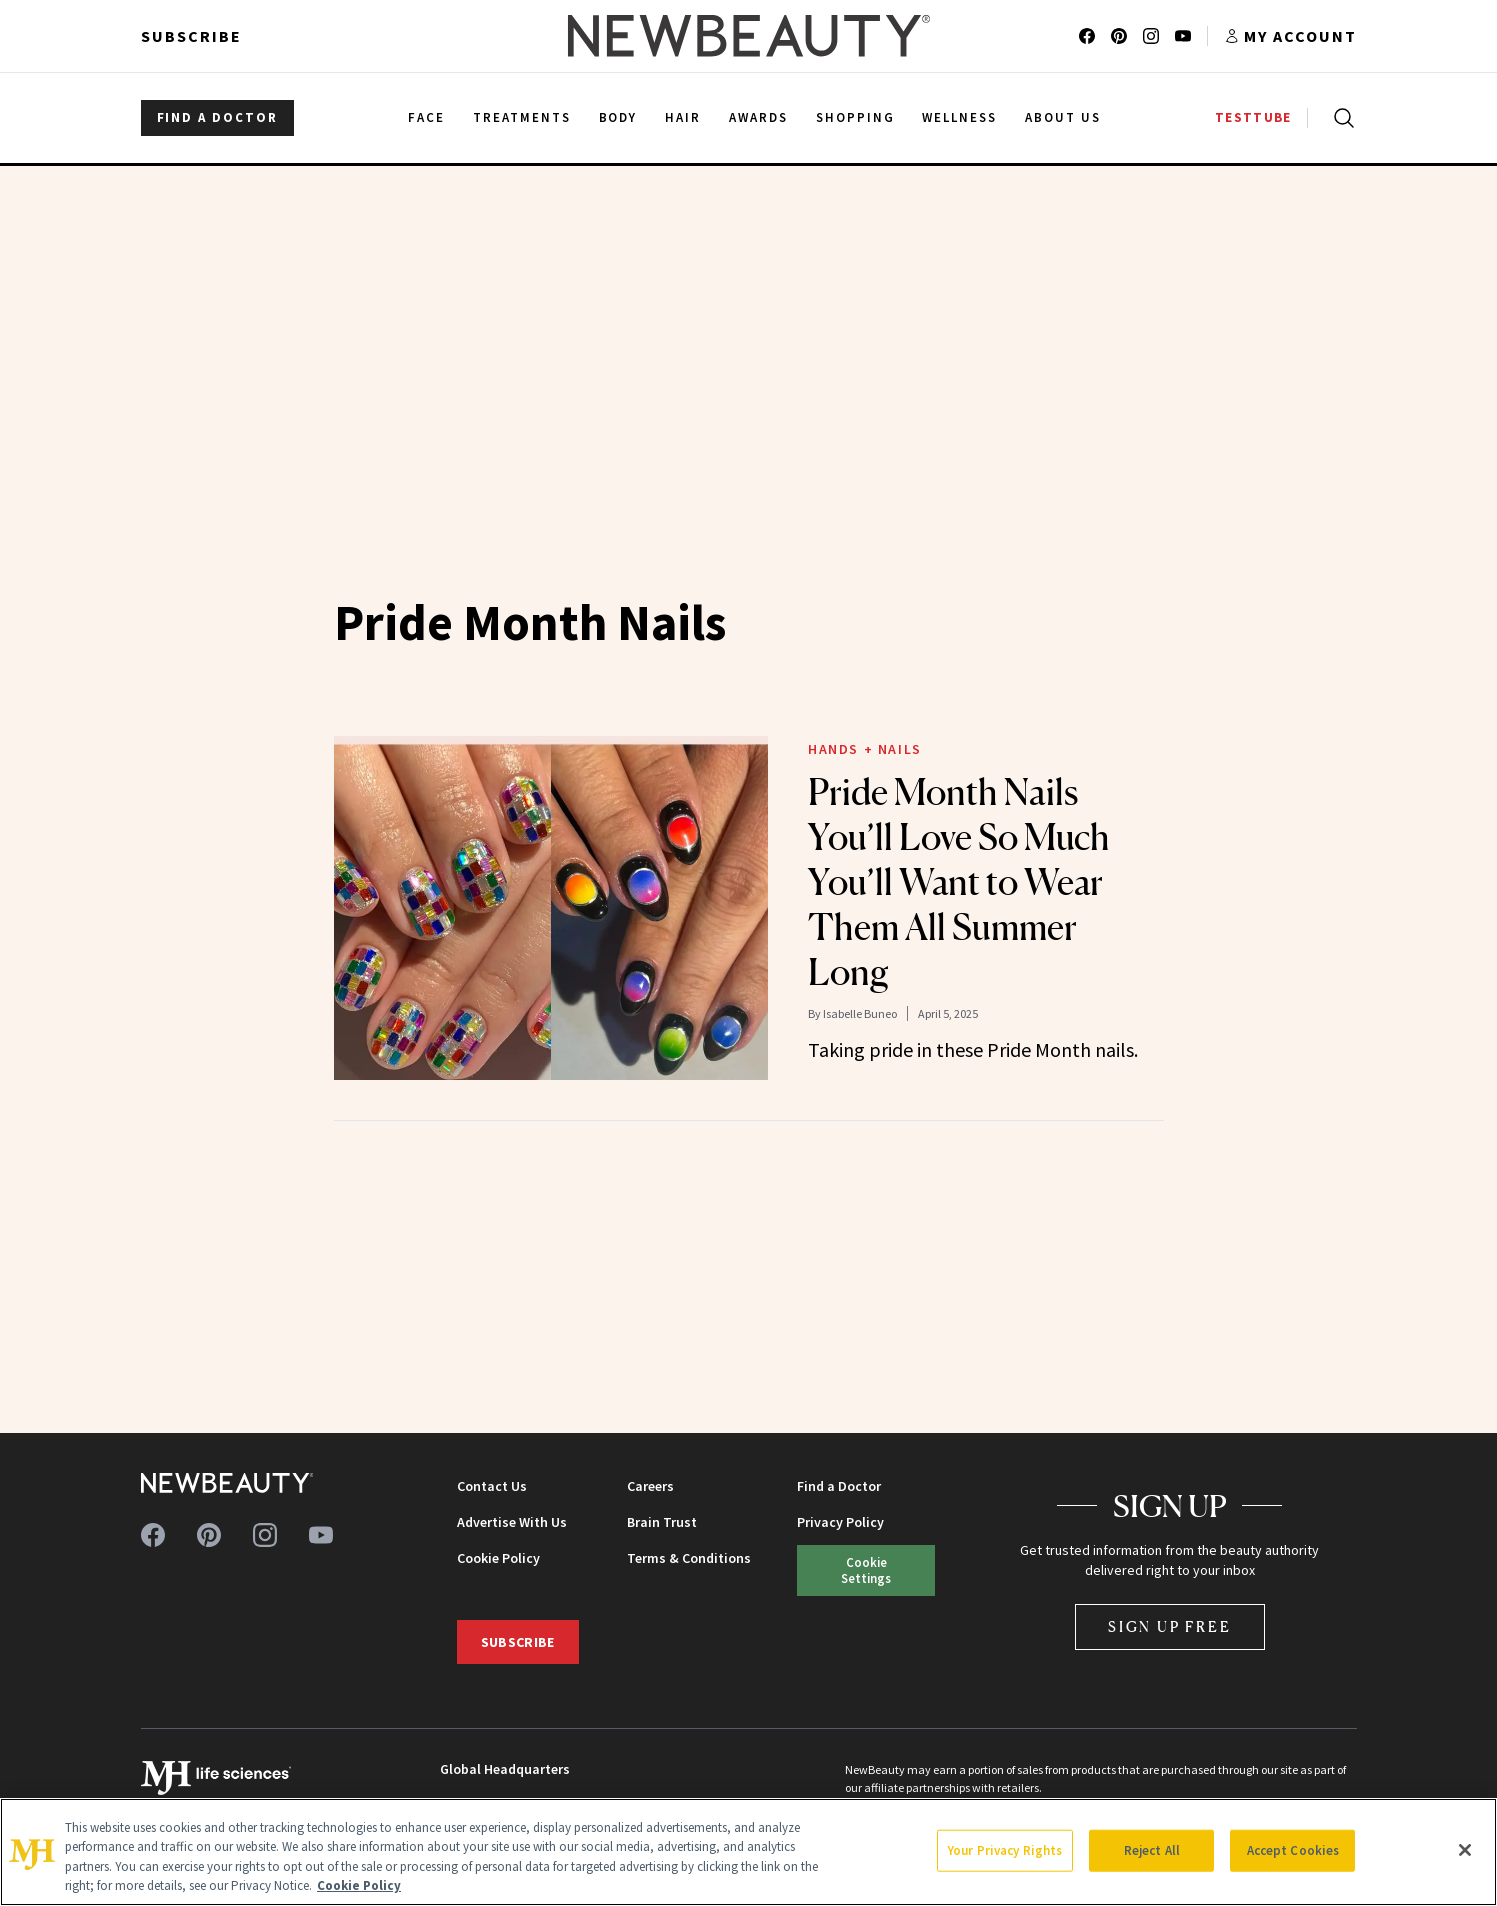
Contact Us (492, 1486)
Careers (650, 1486)
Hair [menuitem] (683, 117)
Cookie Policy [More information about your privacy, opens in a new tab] (359, 1885)
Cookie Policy (498, 1558)
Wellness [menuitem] (959, 117)
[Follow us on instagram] (1151, 36)
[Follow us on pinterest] (1119, 36)
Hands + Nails (865, 749)
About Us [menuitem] (1063, 117)
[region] (748, 1852)
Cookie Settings (866, 1569)
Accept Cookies (1293, 1850)
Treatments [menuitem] (522, 117)
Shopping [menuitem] (855, 117)
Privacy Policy (840, 1522)
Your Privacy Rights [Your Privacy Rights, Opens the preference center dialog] (1005, 1850)
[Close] (1465, 1850)
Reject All (1152, 1850)
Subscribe (191, 36)
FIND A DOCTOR (217, 117)
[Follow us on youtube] (1183, 36)
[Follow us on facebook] (1087, 36)
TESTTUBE (1253, 117)
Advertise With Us (512, 1522)
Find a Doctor (839, 1486)
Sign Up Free (1170, 1626)
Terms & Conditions (689, 1558)
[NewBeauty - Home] (748, 36)
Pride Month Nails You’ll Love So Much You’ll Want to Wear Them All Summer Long (959, 882)
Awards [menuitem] (758, 117)
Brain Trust (662, 1522)
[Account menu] (1290, 36)
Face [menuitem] (426, 117)
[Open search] (1340, 118)
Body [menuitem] (618, 117)
